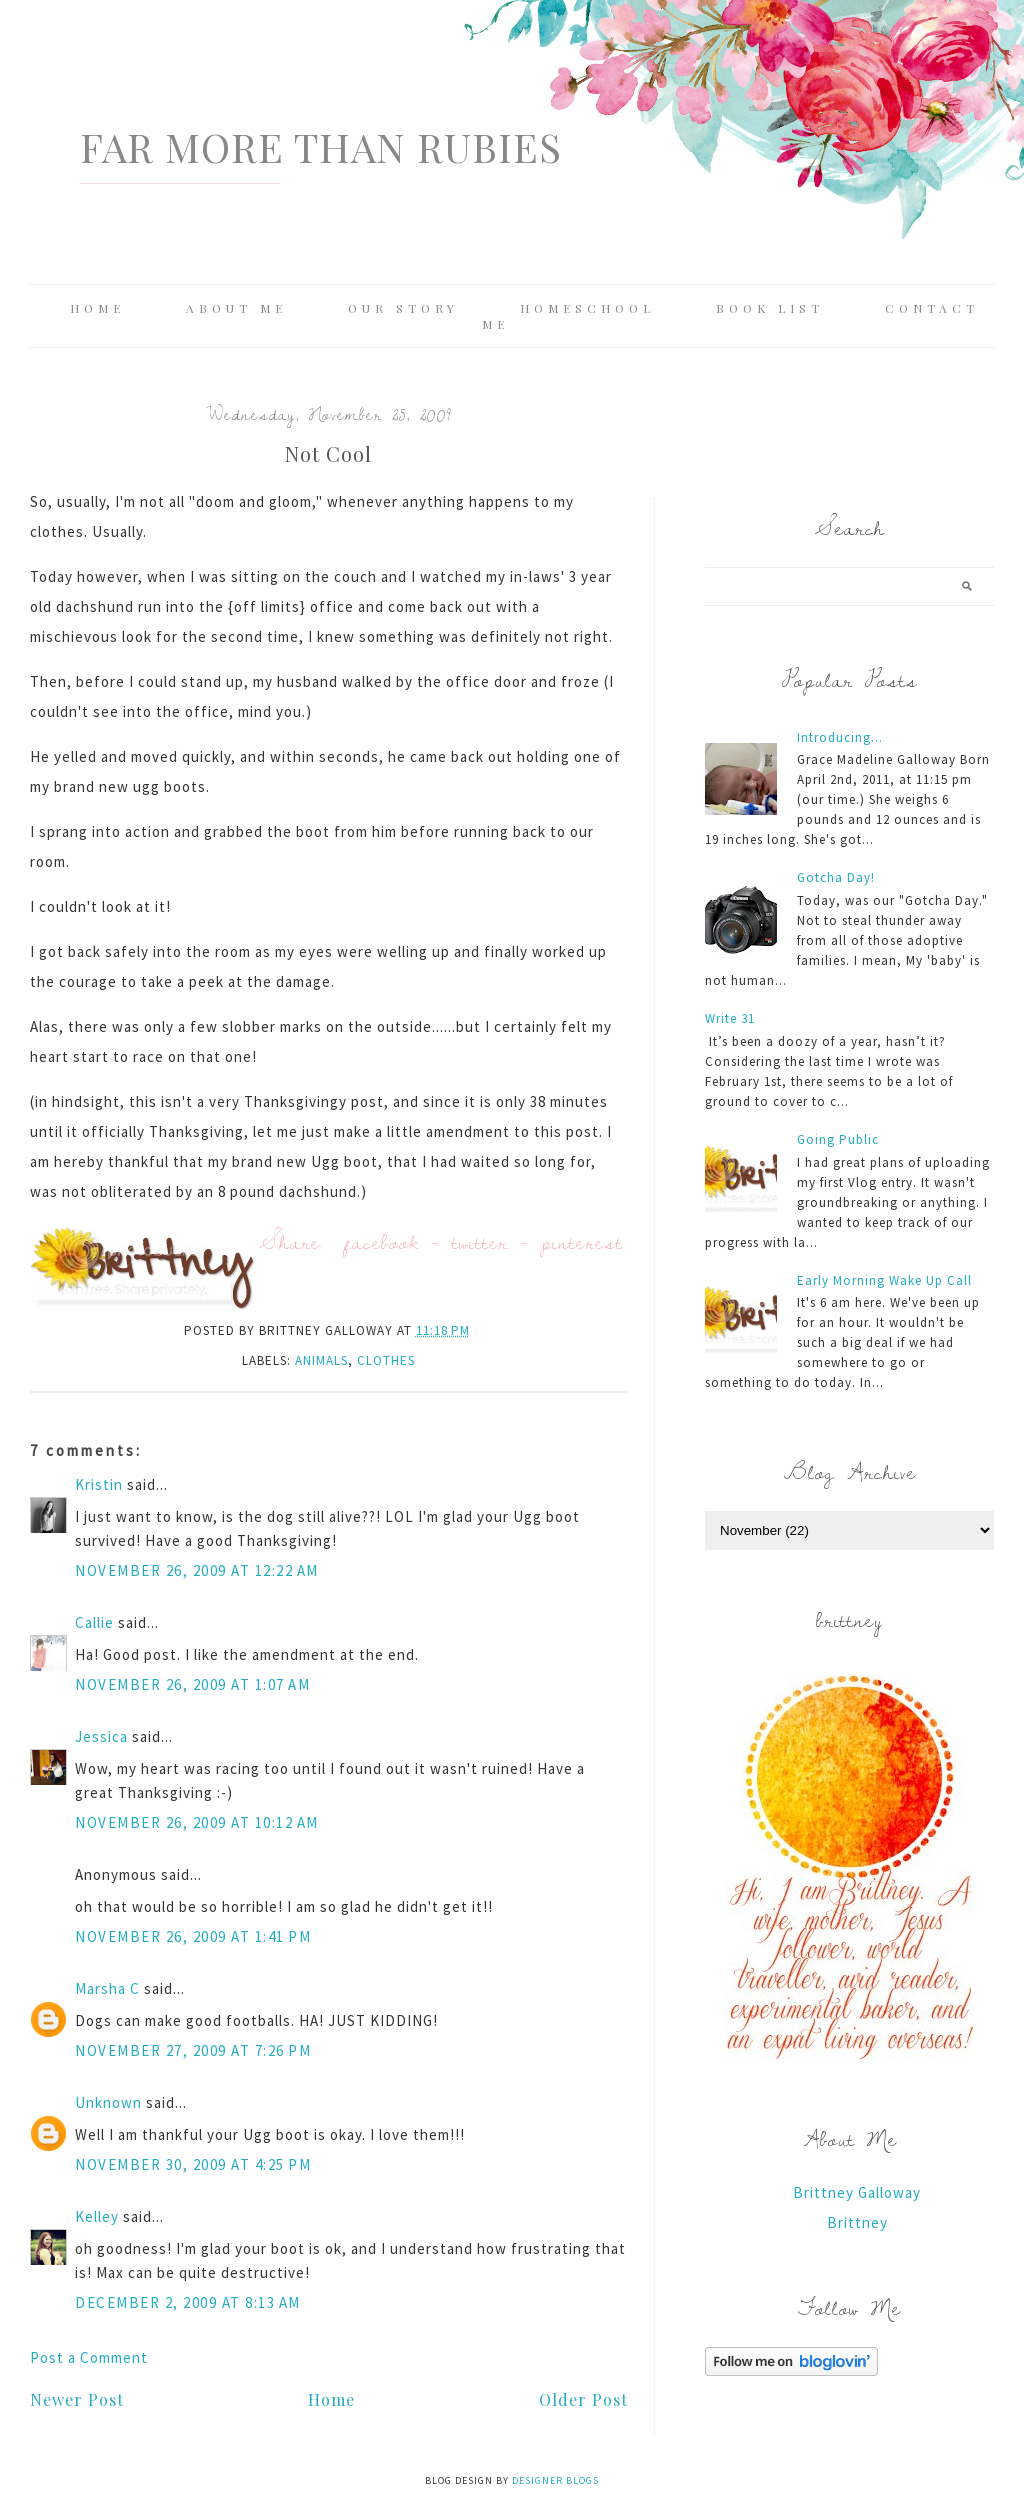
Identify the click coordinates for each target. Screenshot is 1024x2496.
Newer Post (77, 2399)
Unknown (108, 2102)
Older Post (583, 2399)
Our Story (403, 308)
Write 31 (730, 1018)
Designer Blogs (555, 2480)
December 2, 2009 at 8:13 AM (188, 2302)
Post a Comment (89, 2357)
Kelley (97, 2216)
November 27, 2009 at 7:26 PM (193, 2050)
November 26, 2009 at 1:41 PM (193, 1936)
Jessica (101, 1736)
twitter (480, 1241)
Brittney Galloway (857, 2192)
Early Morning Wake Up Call (884, 1280)
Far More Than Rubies (321, 146)
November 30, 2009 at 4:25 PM (193, 2164)
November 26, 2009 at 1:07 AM (192, 1684)
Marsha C (107, 1988)
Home (97, 308)
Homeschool (587, 308)
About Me (236, 308)
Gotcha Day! (836, 877)
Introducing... (840, 737)
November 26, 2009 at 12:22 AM (197, 1570)
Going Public (838, 1139)
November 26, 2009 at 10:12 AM (197, 1822)
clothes (386, 1360)
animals (321, 1360)
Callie (94, 1622)
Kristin (99, 1484)
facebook (381, 1241)
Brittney (857, 2222)
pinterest (582, 1241)
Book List (770, 308)
